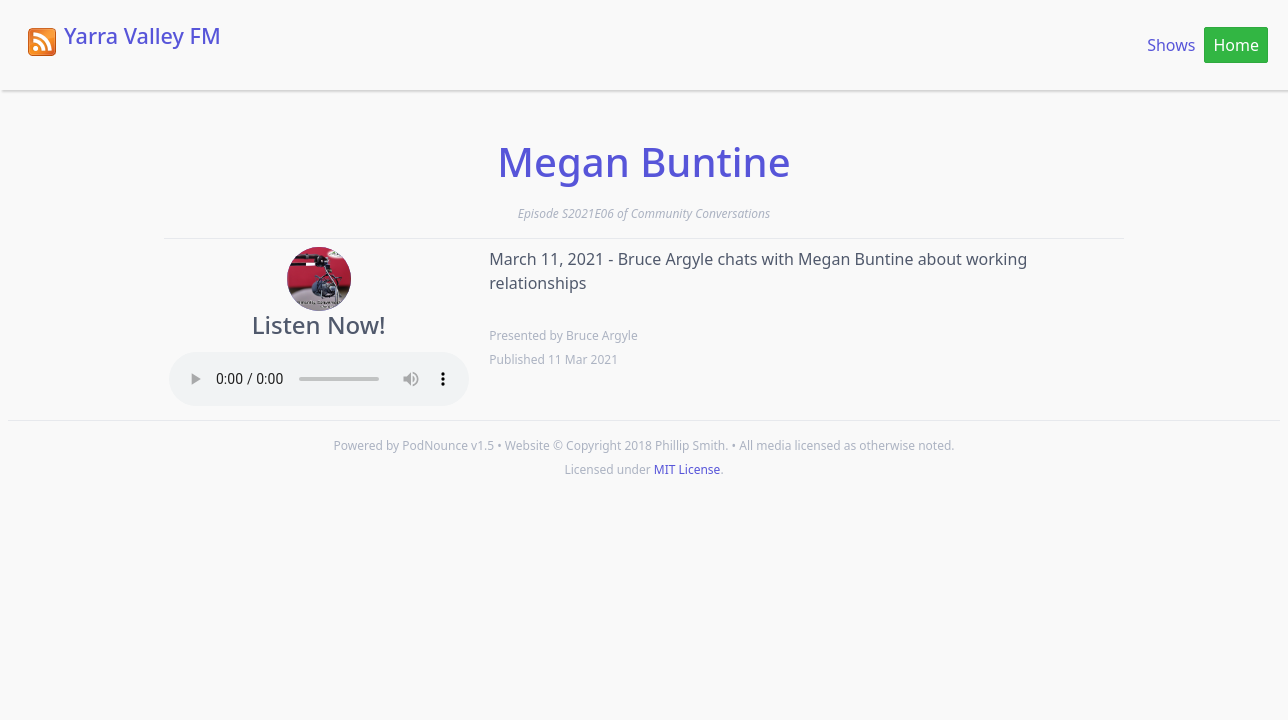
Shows (1171, 45)
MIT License (687, 469)
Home (1236, 45)
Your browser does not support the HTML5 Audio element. (319, 379)
